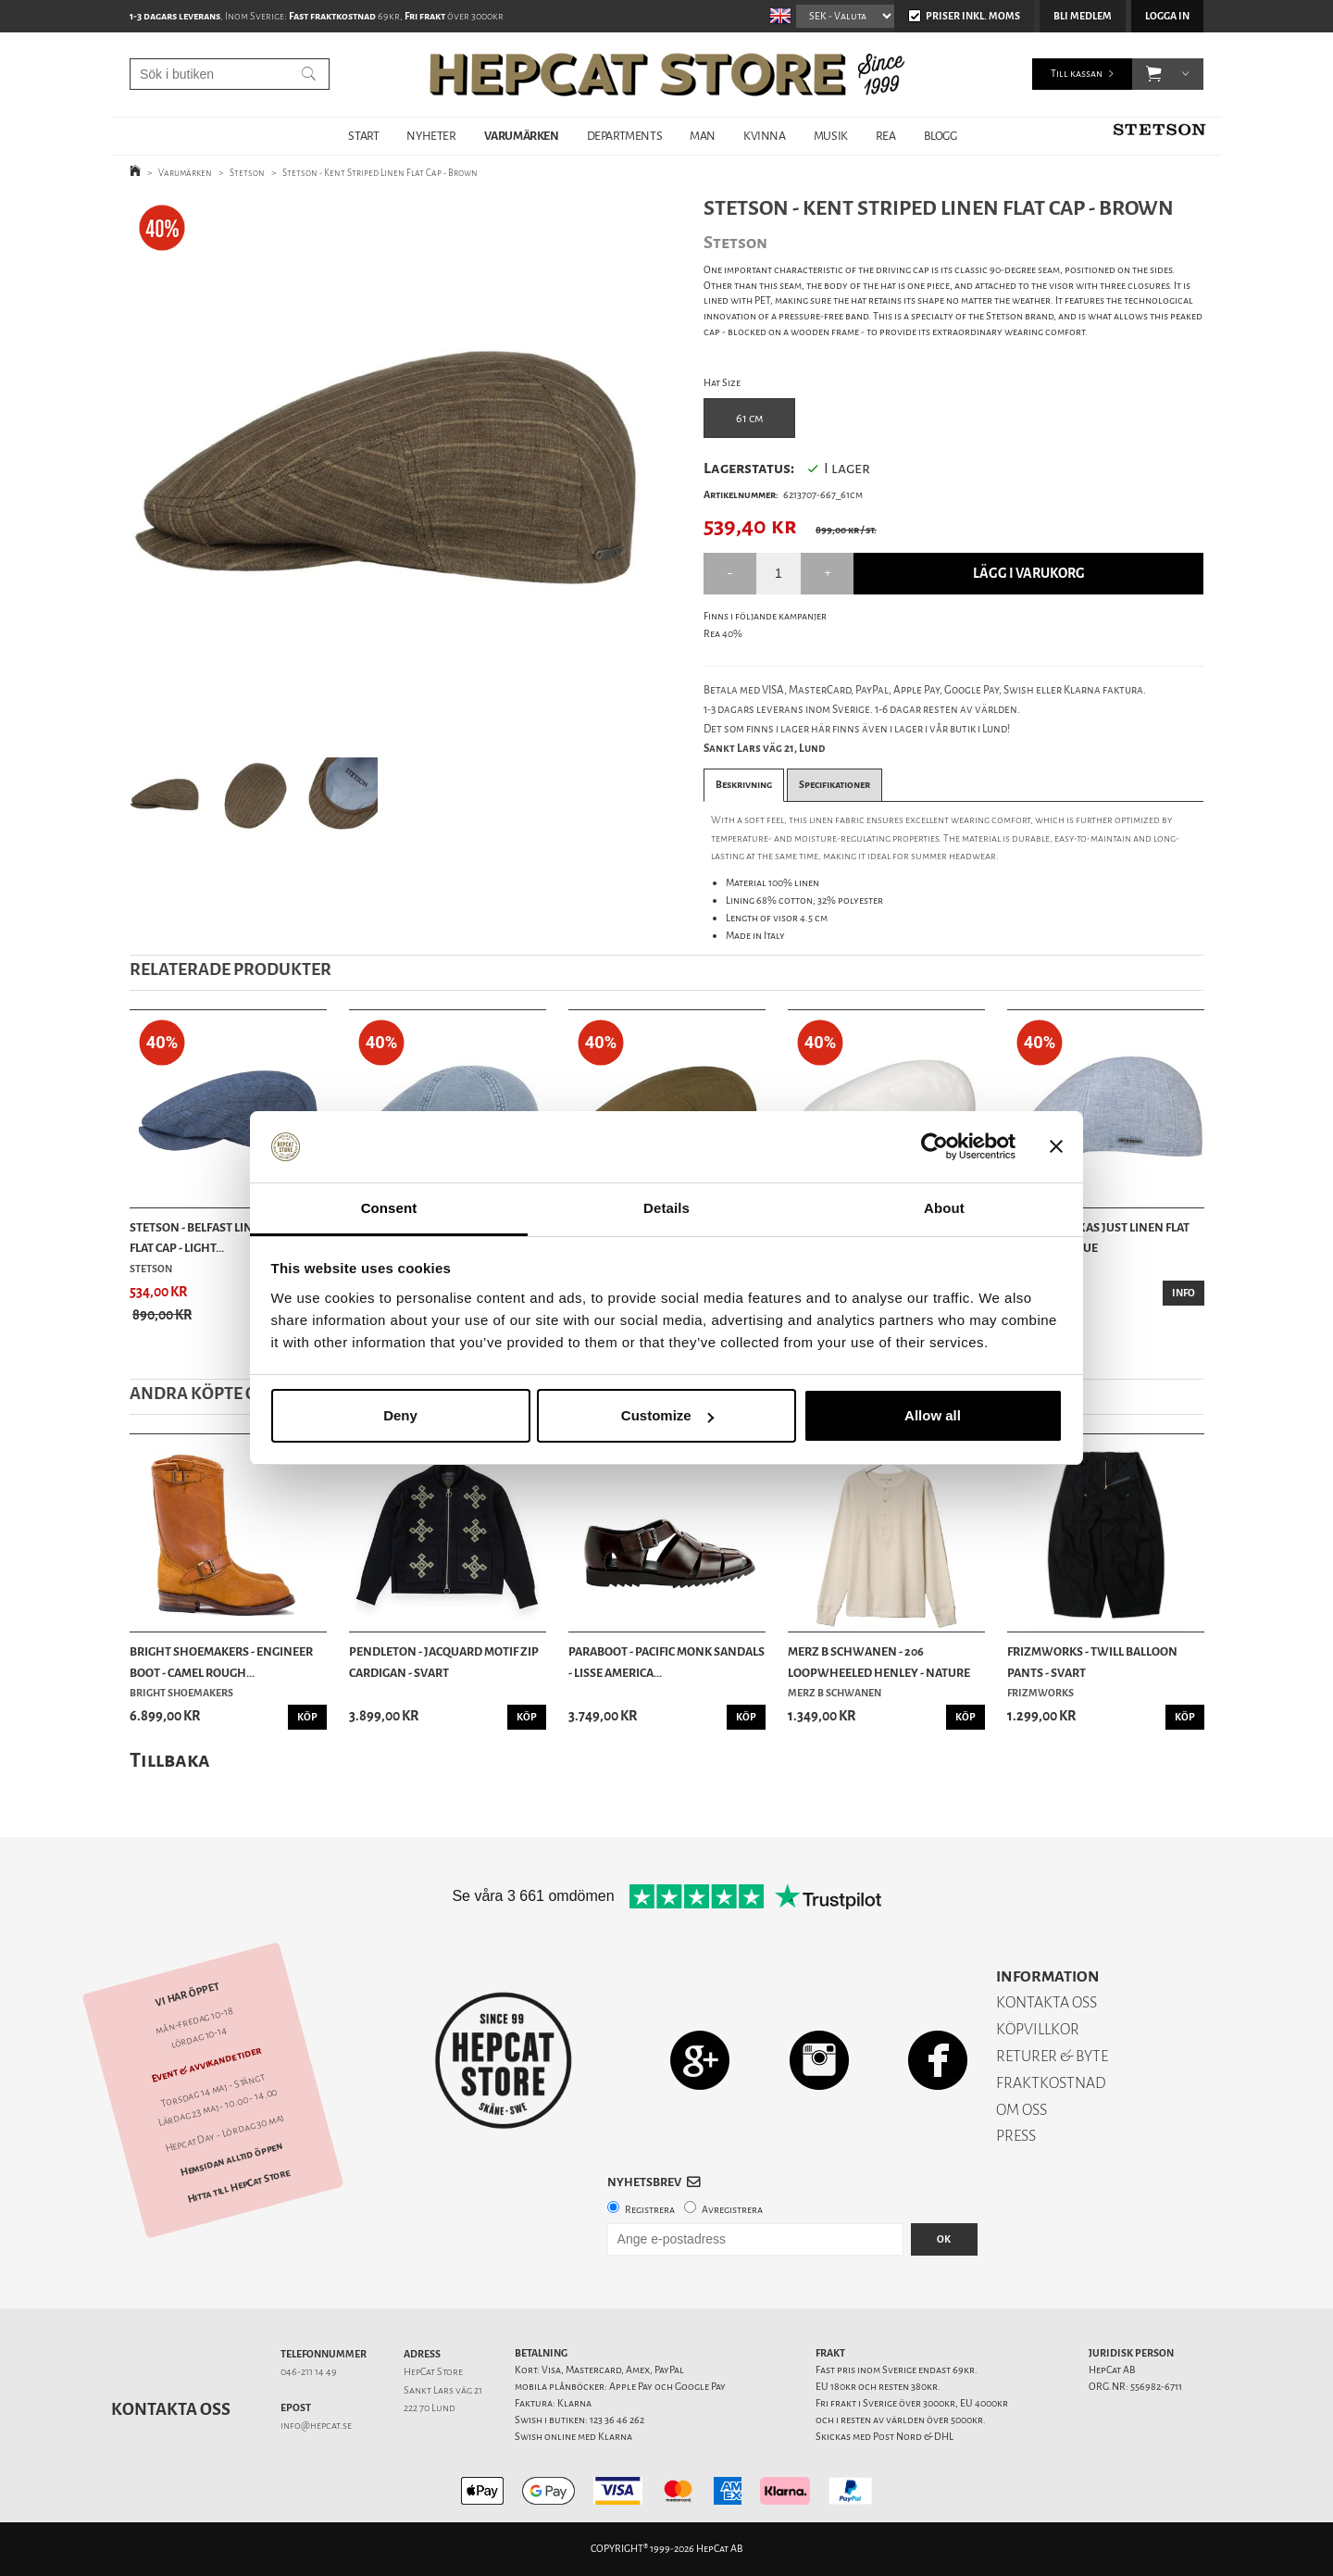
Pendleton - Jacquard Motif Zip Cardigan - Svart (444, 1662)
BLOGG (940, 136)
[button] (1154, 74)
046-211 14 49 (308, 2372)
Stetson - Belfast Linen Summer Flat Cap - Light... (224, 1237)
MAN (703, 136)
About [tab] (944, 1208)
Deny (400, 1415)
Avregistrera (732, 2210)
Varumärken (185, 173)
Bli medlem (1082, 16)
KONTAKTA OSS (1046, 2002)
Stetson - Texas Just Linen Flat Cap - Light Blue (1098, 1237)
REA (886, 136)
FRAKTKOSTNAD (1051, 2083)
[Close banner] (1056, 1147)
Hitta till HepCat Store (239, 2185)
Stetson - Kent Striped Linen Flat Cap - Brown (380, 173)
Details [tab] (666, 1208)
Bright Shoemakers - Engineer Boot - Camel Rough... (221, 1662)
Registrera (650, 2210)
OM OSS (1021, 2110)
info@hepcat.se (316, 2425)
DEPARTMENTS (625, 136)
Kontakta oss (170, 2409)
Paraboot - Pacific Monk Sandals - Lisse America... (666, 1662)
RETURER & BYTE (1052, 2056)
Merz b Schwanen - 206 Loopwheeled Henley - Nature (879, 1662)
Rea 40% (723, 634)
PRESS (1016, 2135)
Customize (667, 1415)
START (363, 136)
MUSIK (831, 136)
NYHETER (430, 136)
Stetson (247, 173)
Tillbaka (170, 1759)
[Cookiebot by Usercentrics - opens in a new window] (934, 1147)
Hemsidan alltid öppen (231, 2159)
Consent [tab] (389, 1208)
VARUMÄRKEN (521, 136)
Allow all (932, 1415)
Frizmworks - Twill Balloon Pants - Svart (1092, 1662)
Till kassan (1077, 74)
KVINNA (764, 136)
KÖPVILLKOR (1037, 2029)
